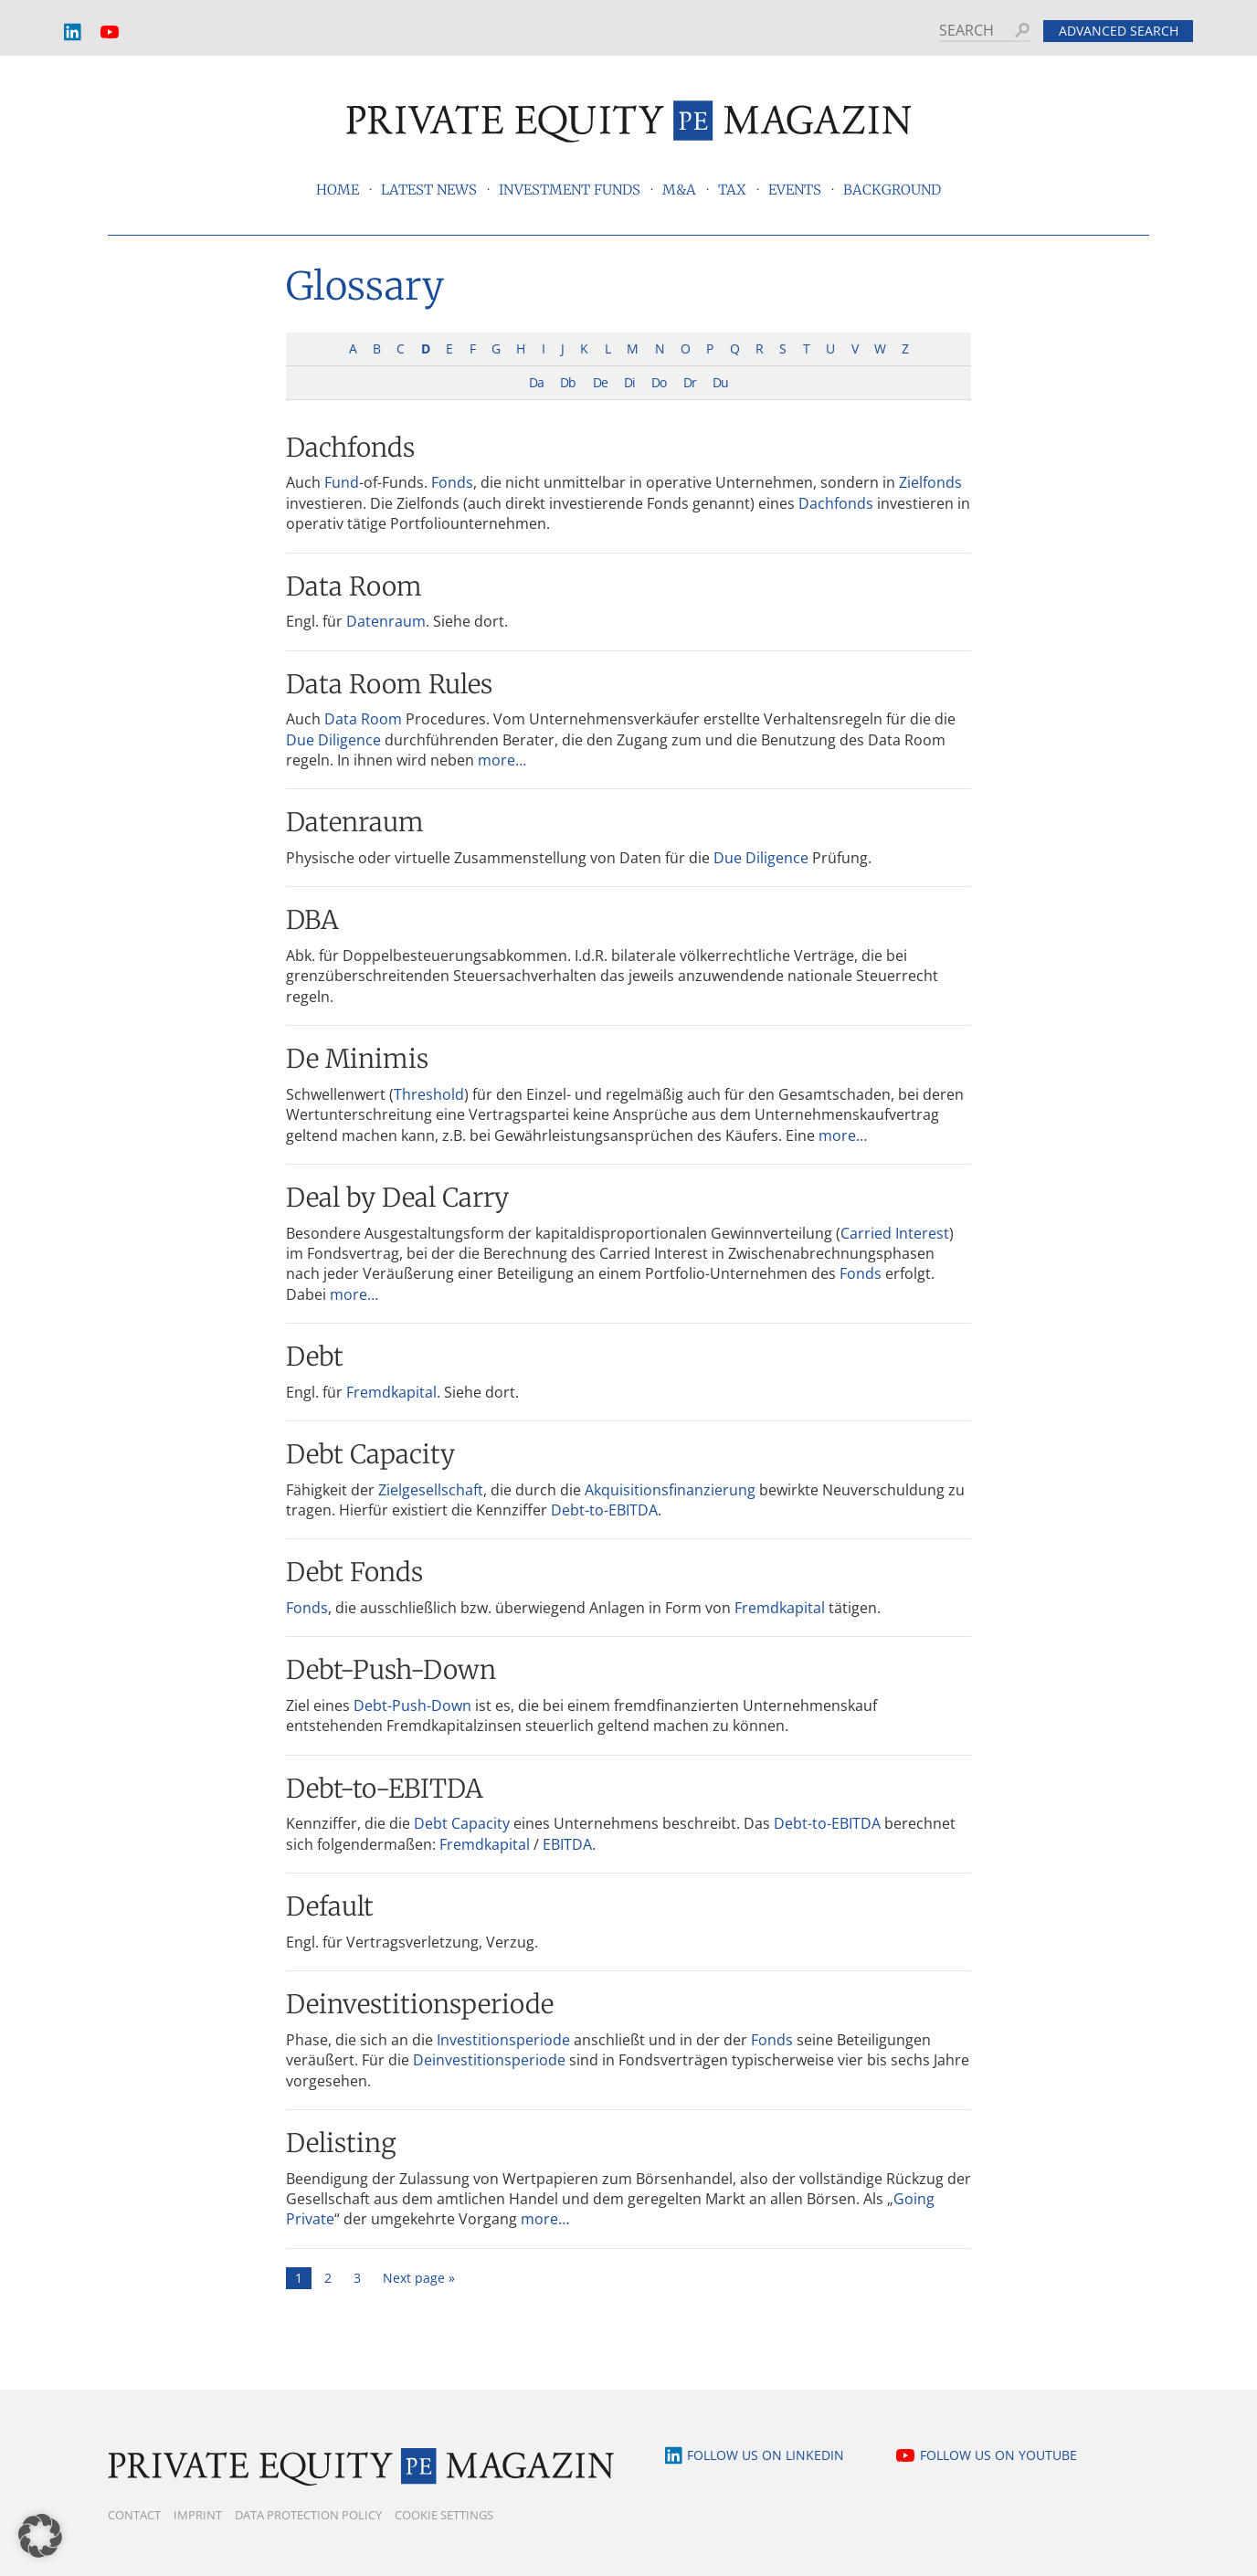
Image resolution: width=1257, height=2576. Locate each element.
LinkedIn (73, 32)
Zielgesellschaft (430, 1490)
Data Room (354, 586)
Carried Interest (894, 1233)
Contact (134, 2515)
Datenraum (386, 621)
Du (720, 382)
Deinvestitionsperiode (420, 2004)
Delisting (341, 2143)
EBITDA (567, 1844)
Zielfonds (930, 482)
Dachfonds (350, 447)
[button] (40, 2536)
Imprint (198, 2515)
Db (568, 382)
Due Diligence (333, 740)
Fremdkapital (391, 1392)
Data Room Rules (389, 684)
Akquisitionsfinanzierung (670, 1490)
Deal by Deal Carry (397, 1197)
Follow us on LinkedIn (765, 2455)
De (600, 382)
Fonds (452, 482)
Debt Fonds (354, 1572)
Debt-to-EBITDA (604, 1510)
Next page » (419, 2277)
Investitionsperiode (503, 2040)
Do (658, 382)
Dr (689, 382)
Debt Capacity (370, 1454)
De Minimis (357, 1058)
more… (502, 760)
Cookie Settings (444, 2515)
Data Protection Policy (308, 2515)
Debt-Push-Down (391, 1669)
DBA (312, 919)
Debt (314, 1356)
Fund (341, 482)
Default (330, 1906)
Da (536, 382)
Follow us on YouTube (998, 2455)
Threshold (429, 1094)
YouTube (109, 32)
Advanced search (1118, 30)
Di (629, 382)
